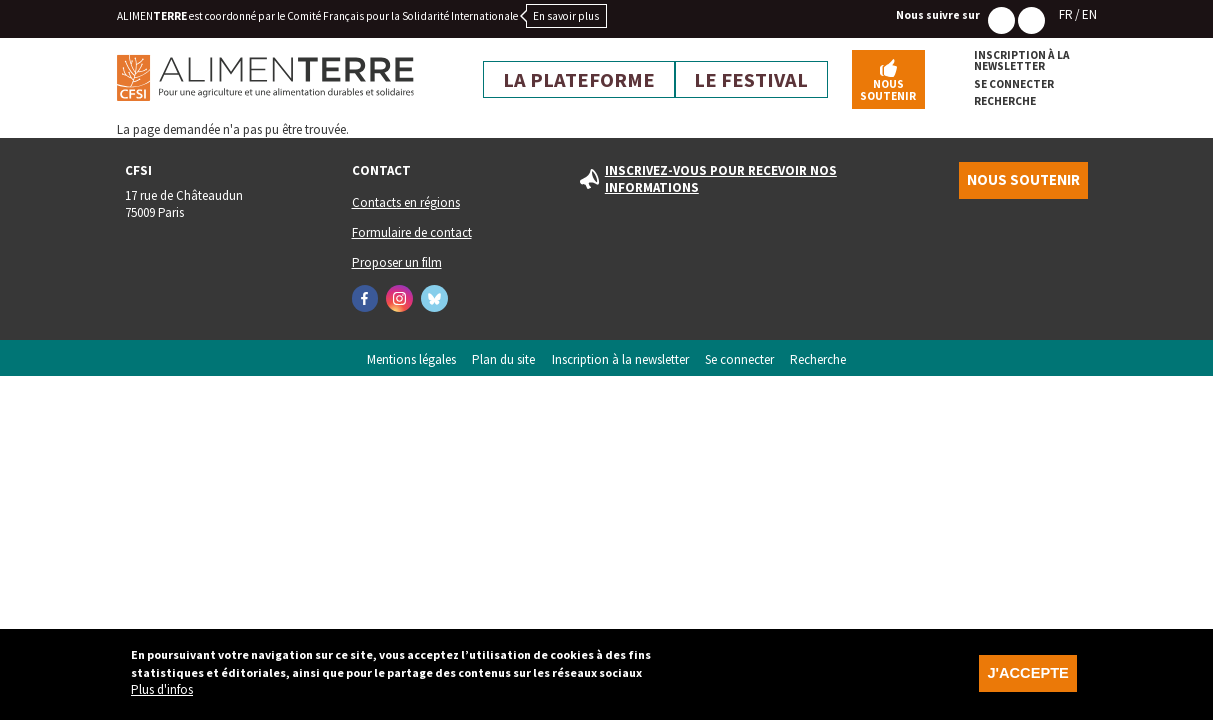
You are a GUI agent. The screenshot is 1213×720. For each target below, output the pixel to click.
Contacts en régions (406, 202)
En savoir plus (566, 16)
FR (1066, 14)
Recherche (1005, 101)
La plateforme (579, 80)
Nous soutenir (888, 89)
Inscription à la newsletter (1022, 61)
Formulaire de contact (412, 232)
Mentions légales (411, 359)
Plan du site (503, 359)
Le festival (751, 80)
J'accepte (1027, 681)
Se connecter (1014, 84)
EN (1089, 14)
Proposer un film (397, 262)
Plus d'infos (162, 697)
